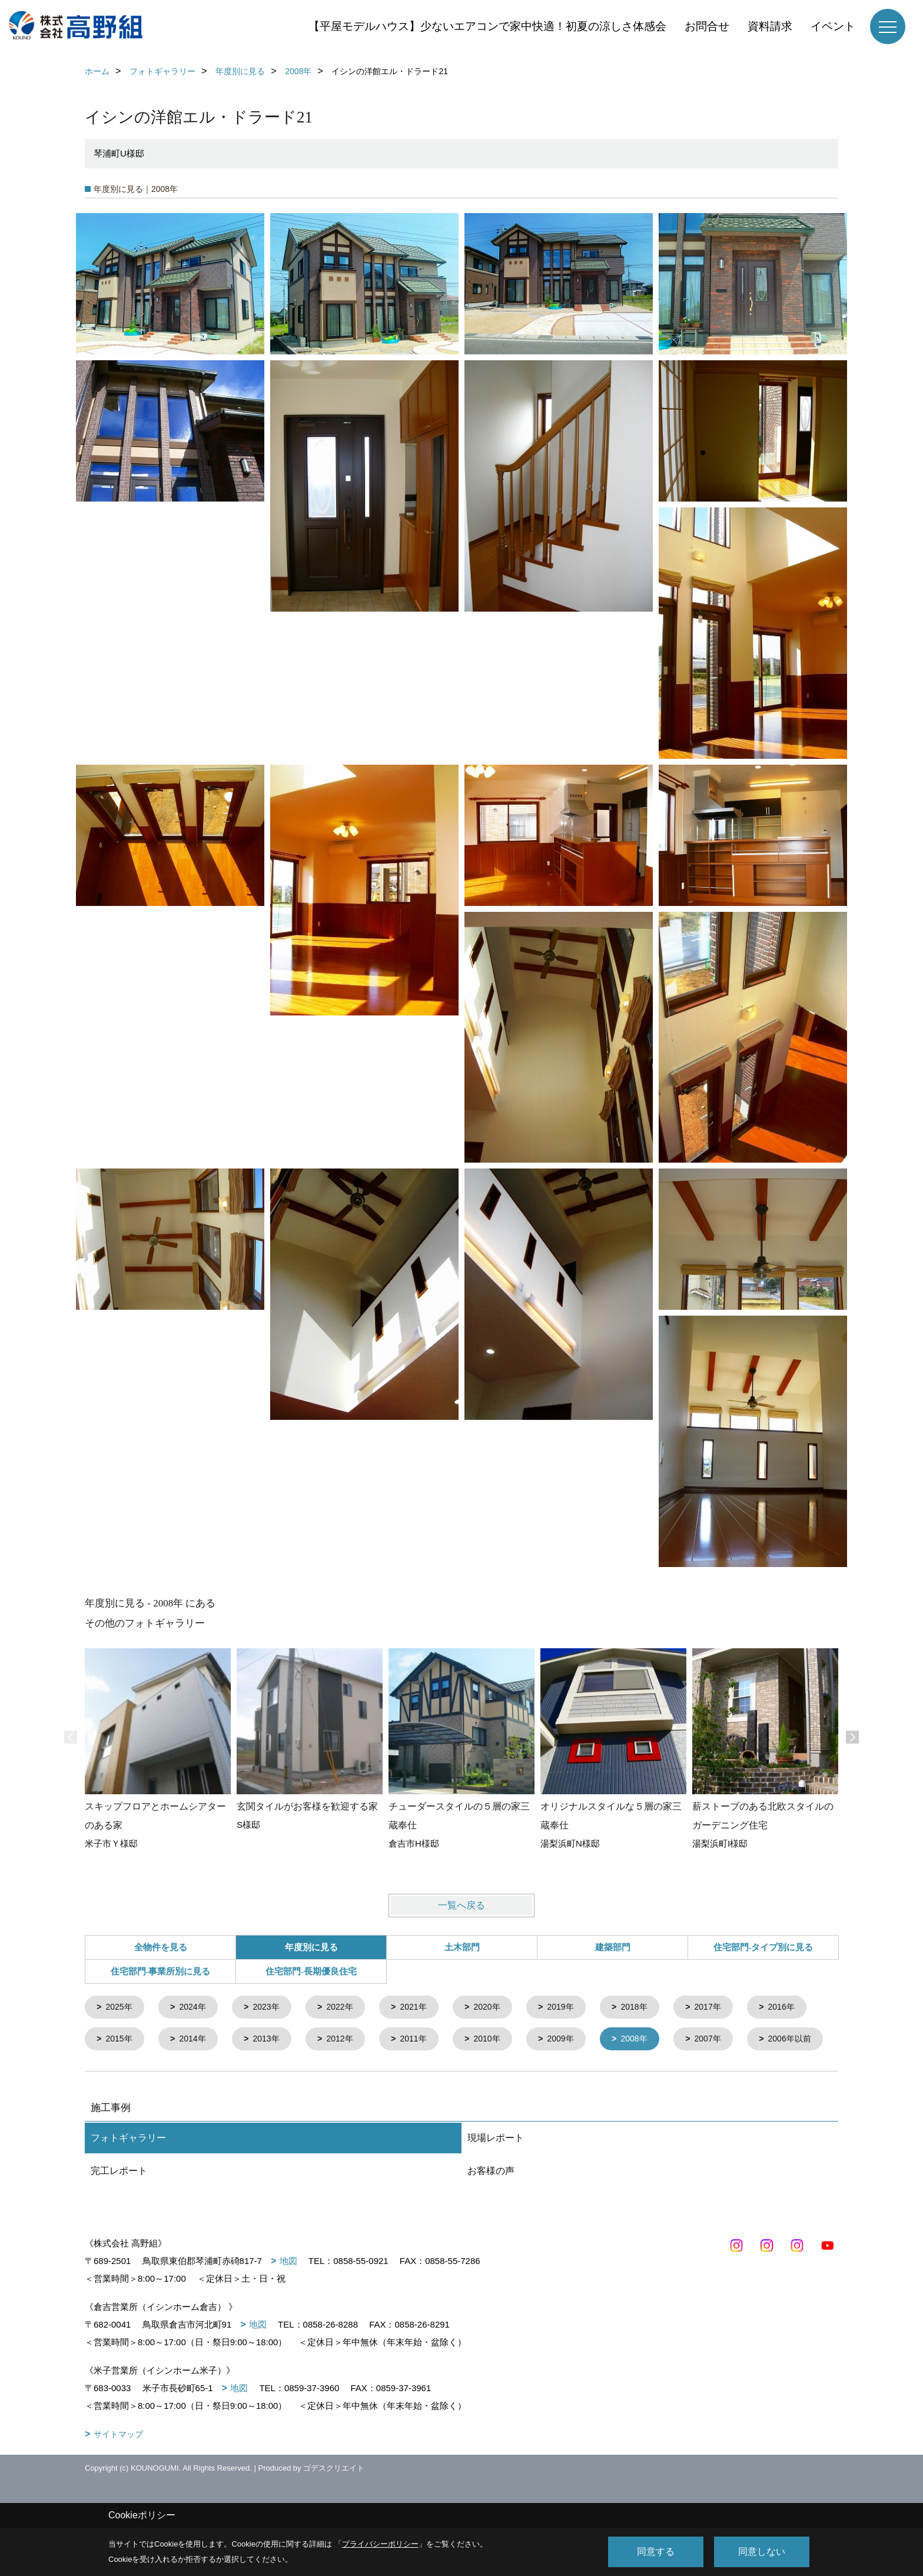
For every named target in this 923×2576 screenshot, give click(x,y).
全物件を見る (160, 1947)
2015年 (196, 2041)
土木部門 (462, 1947)
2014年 (272, 2041)
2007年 (121, 2074)
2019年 (577, 2008)
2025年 (121, 2008)
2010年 (577, 2041)
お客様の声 (490, 2206)
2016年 (121, 2041)
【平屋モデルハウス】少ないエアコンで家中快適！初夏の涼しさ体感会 (487, 26)
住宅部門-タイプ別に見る (763, 1947)
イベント (833, 26)
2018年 (653, 2008)
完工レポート (119, 2206)
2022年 (349, 2008)
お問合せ (707, 26)
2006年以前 (205, 2074)
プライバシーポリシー (380, 2544)
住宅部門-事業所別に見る (161, 1971)
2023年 (272, 2008)
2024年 (196, 2008)
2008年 (729, 2041)
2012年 (425, 2041)
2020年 (501, 2008)
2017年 (729, 2008)
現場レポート (495, 2173)
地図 (288, 2296)
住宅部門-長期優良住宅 (311, 1971)
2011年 (501, 2041)
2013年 (349, 2041)
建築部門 (612, 1947)
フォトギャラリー (128, 2173)
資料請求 (770, 26)
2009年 (653, 2041)
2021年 (425, 2008)
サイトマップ (118, 2469)
